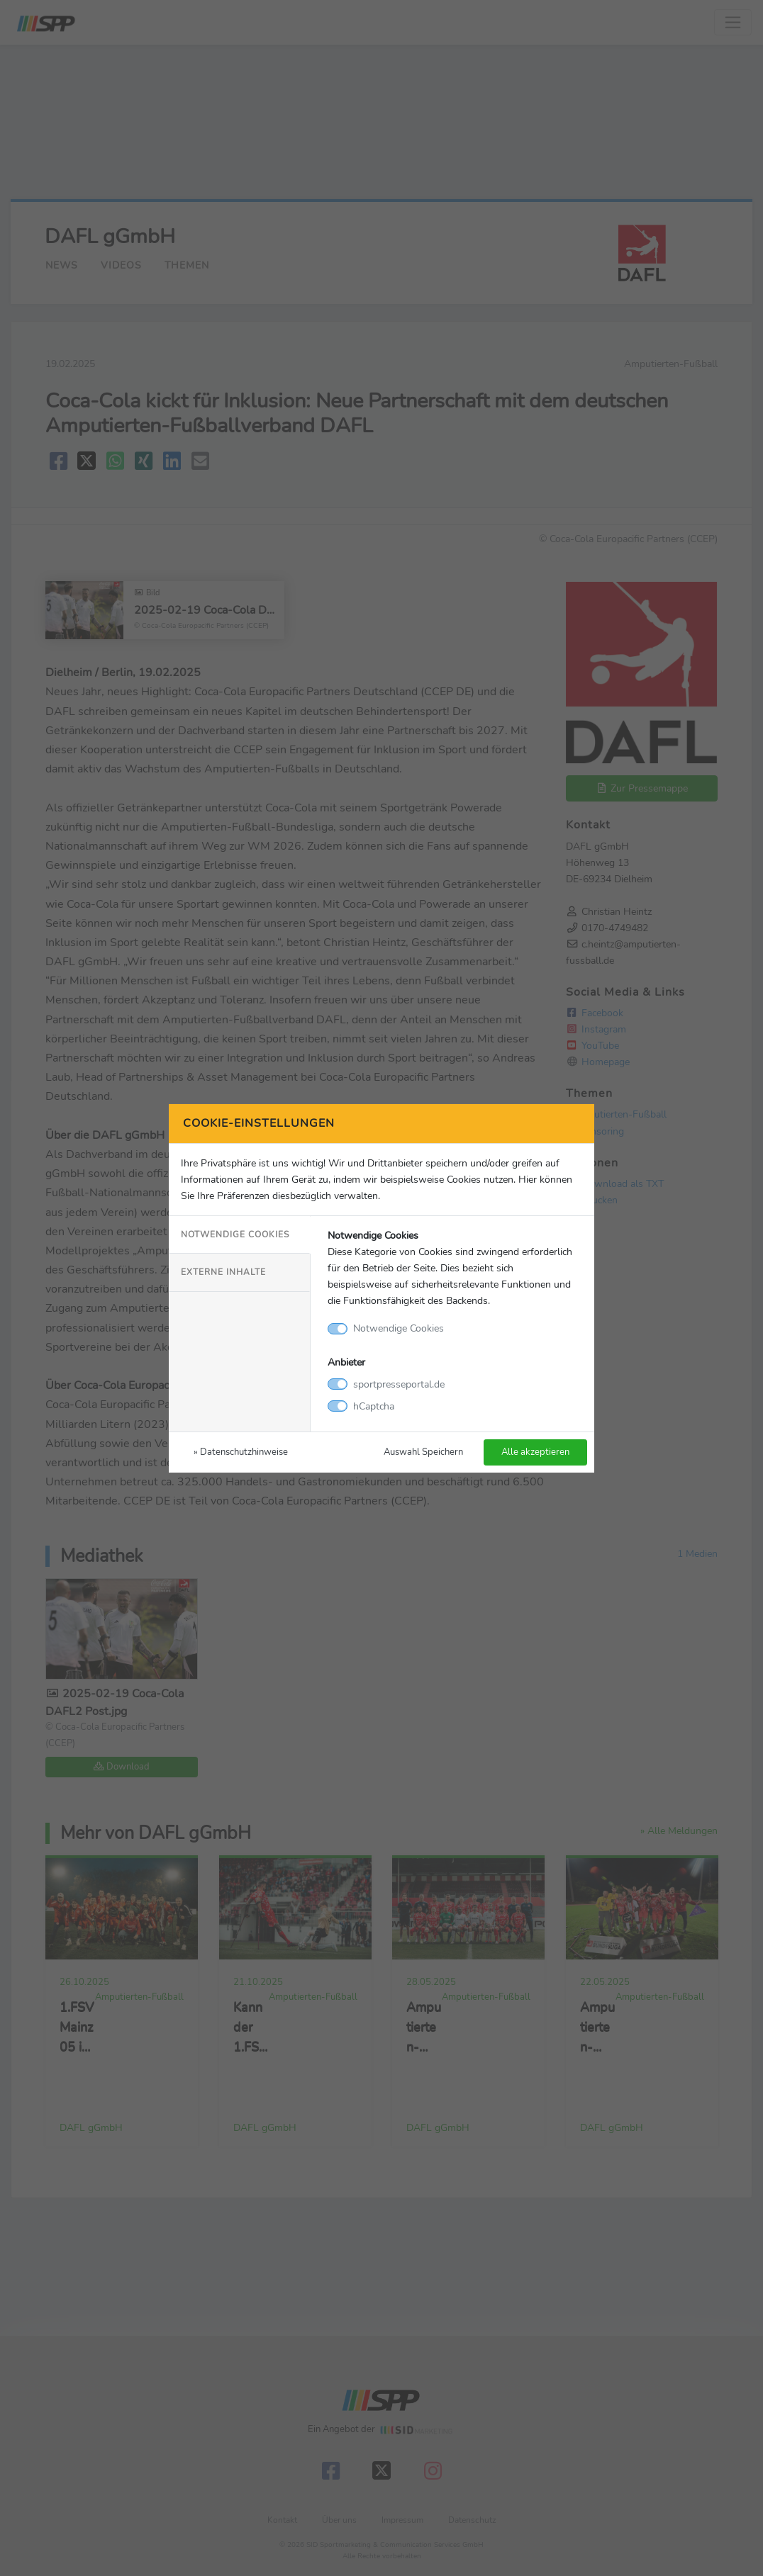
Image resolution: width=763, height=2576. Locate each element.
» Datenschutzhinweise (241, 1452)
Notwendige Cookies (235, 1234)
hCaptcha (373, 1406)
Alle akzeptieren (535, 1452)
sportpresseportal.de (399, 1384)
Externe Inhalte (223, 1272)
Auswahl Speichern (423, 1452)
